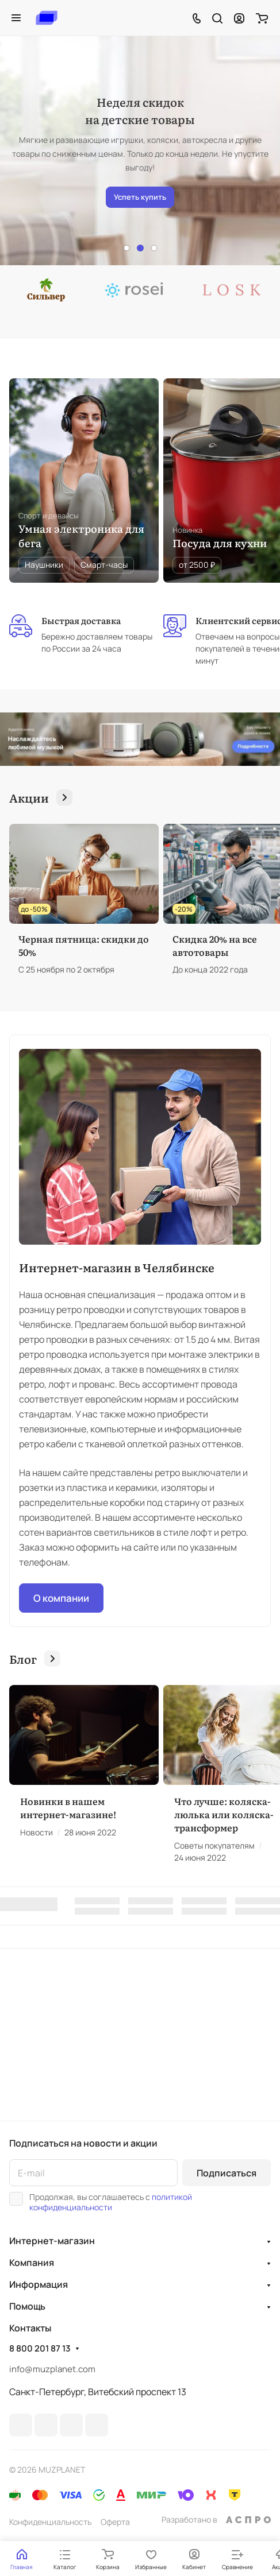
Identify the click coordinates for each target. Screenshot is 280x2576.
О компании (61, 1598)
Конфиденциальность (50, 2521)
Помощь (27, 2306)
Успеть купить (140, 197)
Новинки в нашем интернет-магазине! (68, 1807)
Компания (31, 2262)
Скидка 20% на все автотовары (214, 945)
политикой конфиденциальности (110, 2202)
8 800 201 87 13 (40, 2348)
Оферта (115, 2521)
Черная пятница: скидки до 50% (83, 945)
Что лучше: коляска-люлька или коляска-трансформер (224, 1814)
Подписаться (226, 2173)
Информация (38, 2284)
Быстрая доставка (81, 620)
